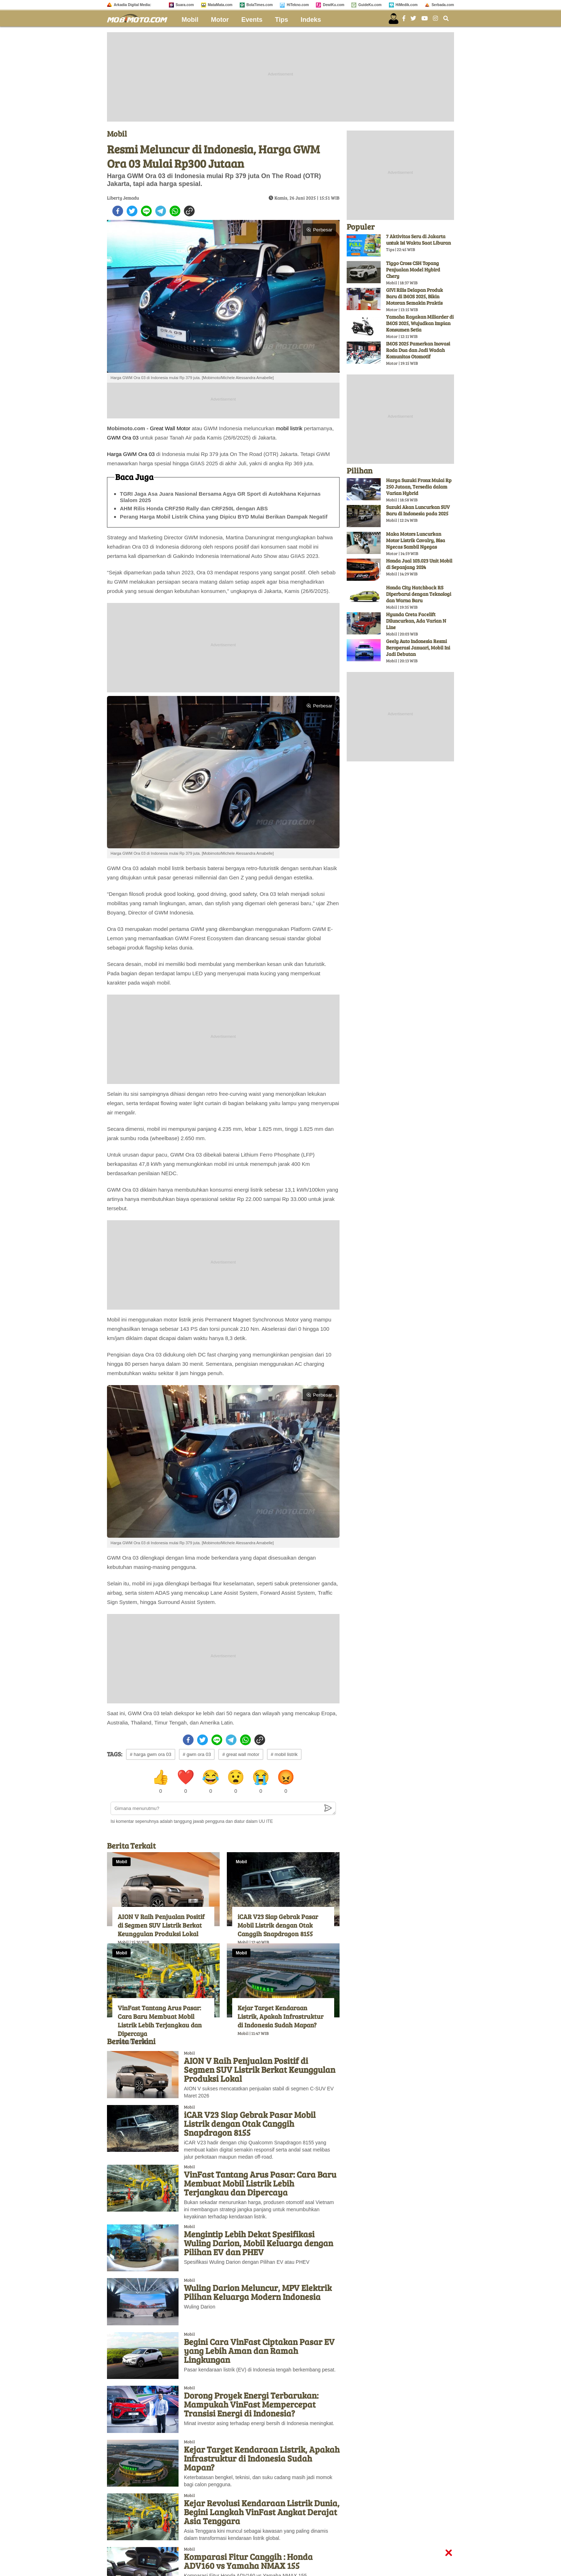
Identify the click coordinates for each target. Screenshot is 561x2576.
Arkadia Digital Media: (132, 5)
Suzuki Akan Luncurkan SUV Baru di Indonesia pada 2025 (418, 510)
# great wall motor (240, 1754)
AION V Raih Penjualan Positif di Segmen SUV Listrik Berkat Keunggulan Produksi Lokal (161, 1925)
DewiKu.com (333, 5)
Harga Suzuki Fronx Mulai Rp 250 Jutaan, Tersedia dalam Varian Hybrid (419, 486)
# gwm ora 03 (197, 1754)
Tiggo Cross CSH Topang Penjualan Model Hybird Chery (413, 269)
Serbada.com (442, 5)
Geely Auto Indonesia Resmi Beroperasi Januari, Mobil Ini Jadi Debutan (418, 647)
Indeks (311, 19)
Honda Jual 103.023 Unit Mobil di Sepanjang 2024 (419, 563)
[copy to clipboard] (189, 211)
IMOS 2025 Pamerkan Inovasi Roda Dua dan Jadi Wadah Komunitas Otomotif (418, 350)
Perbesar (319, 229)
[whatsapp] (175, 211)
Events (252, 19)
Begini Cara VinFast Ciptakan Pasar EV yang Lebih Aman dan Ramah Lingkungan (259, 2350)
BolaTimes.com (260, 5)
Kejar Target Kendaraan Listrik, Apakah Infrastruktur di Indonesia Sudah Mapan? (280, 2016)
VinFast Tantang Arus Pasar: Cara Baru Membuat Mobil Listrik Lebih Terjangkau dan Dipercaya (160, 2020)
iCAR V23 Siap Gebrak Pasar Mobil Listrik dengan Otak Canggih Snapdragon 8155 (278, 1925)
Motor (220, 19)
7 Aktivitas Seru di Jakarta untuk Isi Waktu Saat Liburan (418, 239)
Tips (281, 19)
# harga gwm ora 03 (150, 1754)
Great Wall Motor (170, 428)
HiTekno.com (298, 5)
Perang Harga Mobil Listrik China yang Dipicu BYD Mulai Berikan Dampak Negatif (223, 517)
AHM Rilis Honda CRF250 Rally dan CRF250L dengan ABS (194, 508)
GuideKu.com (369, 5)
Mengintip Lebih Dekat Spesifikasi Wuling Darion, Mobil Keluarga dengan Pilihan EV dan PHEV (258, 2243)
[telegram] (160, 211)
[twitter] (132, 211)
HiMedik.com (407, 5)
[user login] (393, 18)
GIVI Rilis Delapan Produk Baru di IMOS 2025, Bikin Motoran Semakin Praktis (414, 296)
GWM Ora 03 (122, 438)
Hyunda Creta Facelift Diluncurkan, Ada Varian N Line (416, 620)
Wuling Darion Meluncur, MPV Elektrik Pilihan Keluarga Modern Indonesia (258, 2292)
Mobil (190, 19)
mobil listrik (289, 428)
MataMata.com (220, 5)
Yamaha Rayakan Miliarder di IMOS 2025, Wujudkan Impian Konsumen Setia (420, 323)
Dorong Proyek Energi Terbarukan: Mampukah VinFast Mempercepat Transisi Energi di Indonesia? (251, 2404)
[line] (146, 211)
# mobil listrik (284, 1754)
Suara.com (185, 5)
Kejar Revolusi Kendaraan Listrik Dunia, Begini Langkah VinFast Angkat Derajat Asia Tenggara (262, 2512)
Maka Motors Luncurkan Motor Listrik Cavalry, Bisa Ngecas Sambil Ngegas (415, 540)
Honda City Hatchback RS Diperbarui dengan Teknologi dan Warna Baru (418, 594)
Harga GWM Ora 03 (131, 454)
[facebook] (118, 211)
